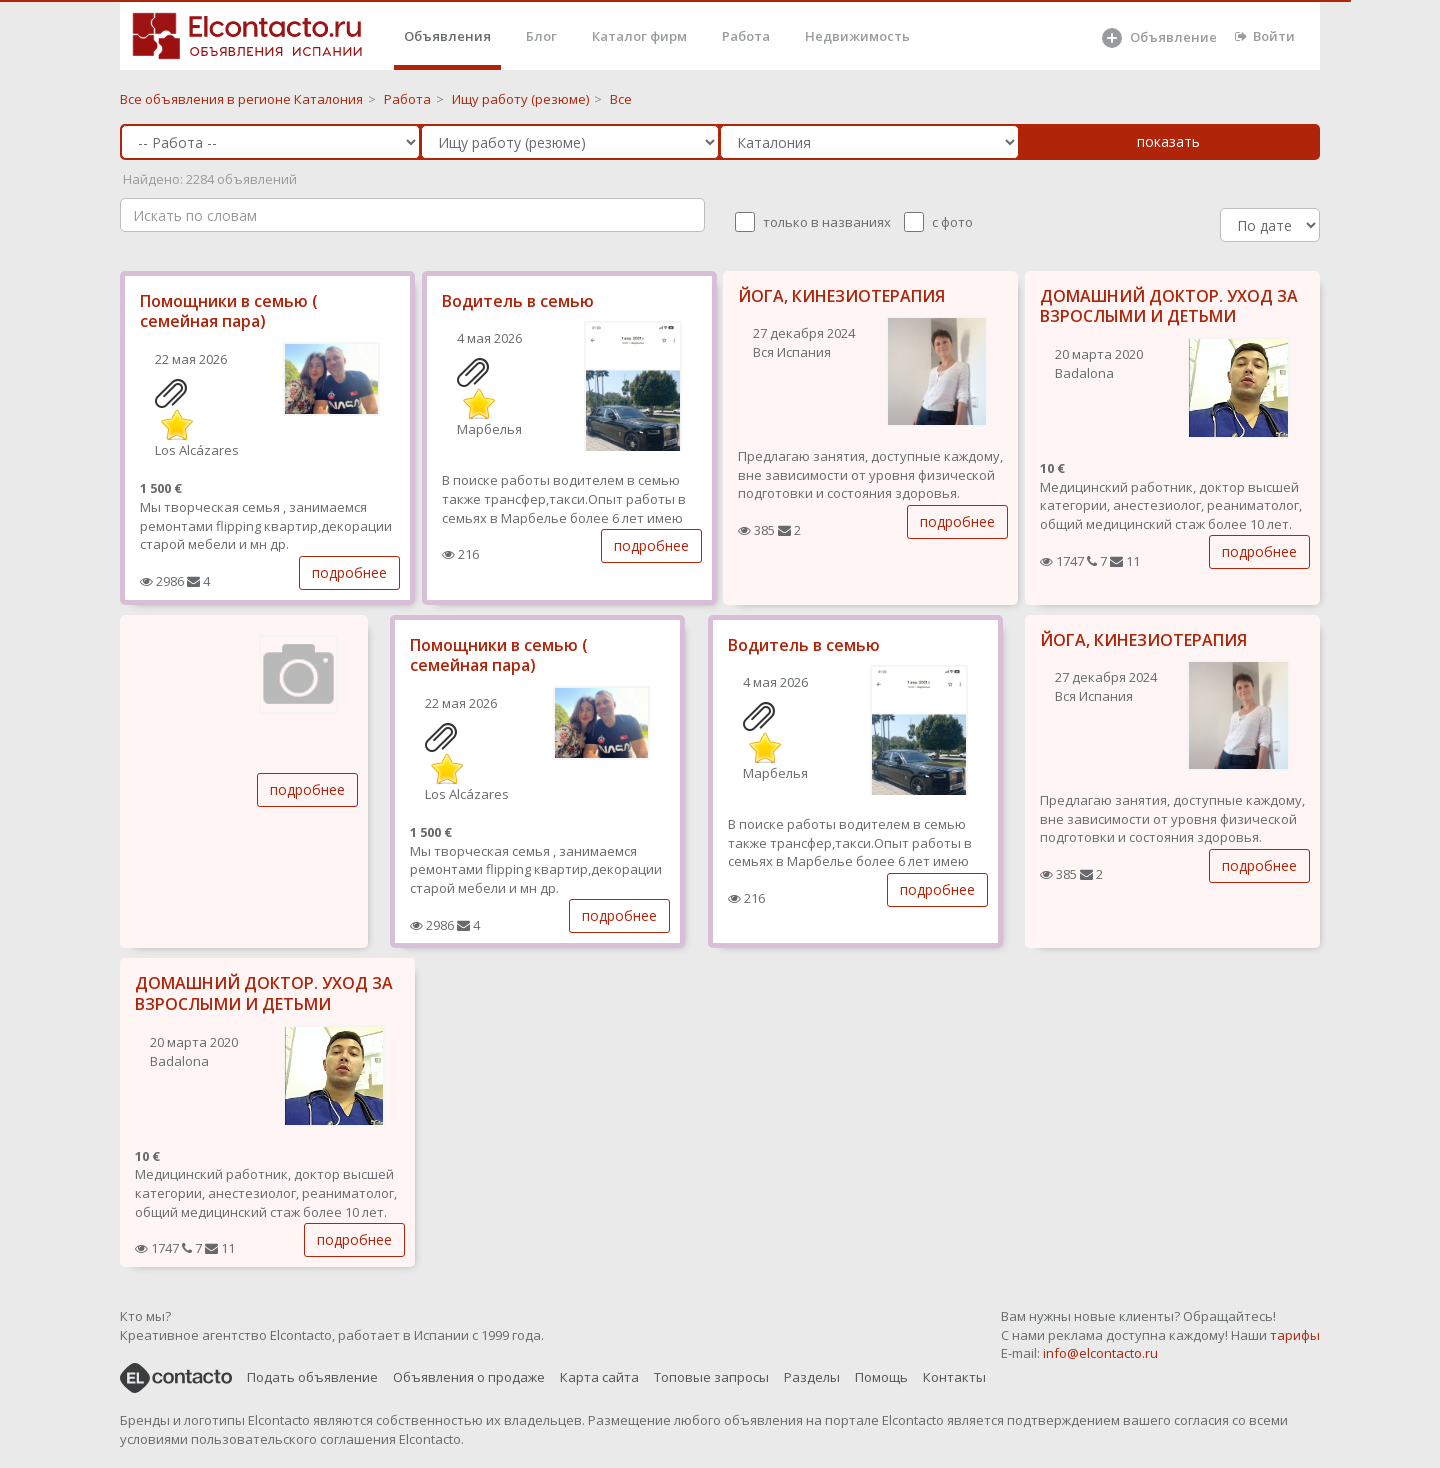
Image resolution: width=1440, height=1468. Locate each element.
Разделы (812, 1377)
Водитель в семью (518, 301)
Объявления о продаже (469, 1377)
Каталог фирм (639, 36)
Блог (541, 36)
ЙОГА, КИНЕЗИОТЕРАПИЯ (841, 296)
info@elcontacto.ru (1100, 1353)
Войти (1265, 36)
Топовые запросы (711, 1377)
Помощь (881, 1377)
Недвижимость (857, 36)
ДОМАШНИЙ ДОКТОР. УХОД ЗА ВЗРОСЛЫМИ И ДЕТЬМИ (1169, 306)
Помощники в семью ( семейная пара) (229, 311)
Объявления (447, 36)
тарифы (1295, 1335)
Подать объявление (312, 1377)
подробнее (349, 572)
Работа (746, 36)
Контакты (954, 1377)
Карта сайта (599, 1377)
